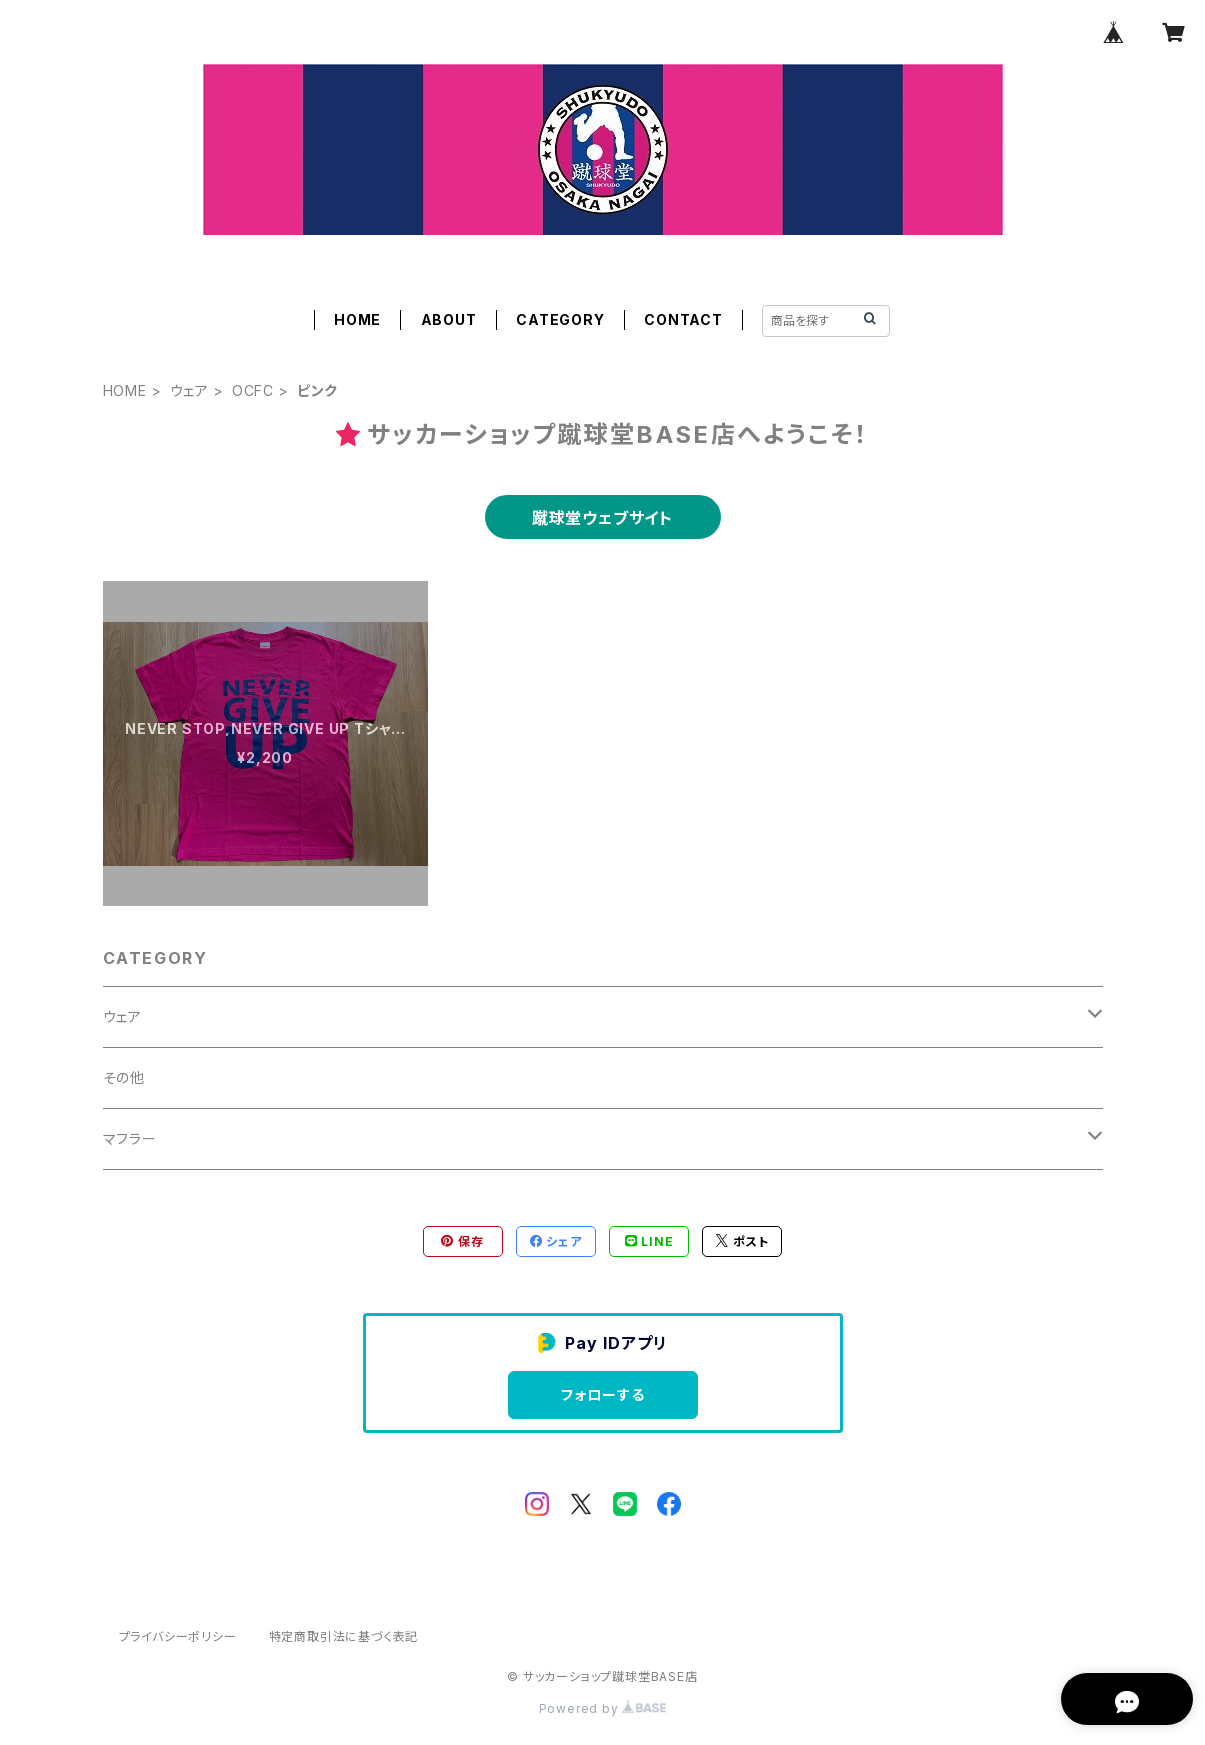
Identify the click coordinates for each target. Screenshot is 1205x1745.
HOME (357, 319)
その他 (124, 1077)
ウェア (189, 390)
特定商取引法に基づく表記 (344, 1636)
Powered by (603, 1708)
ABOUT (449, 319)
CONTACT (683, 319)
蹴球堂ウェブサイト (602, 518)
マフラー (130, 1138)
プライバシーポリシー (178, 1636)
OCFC (253, 390)
